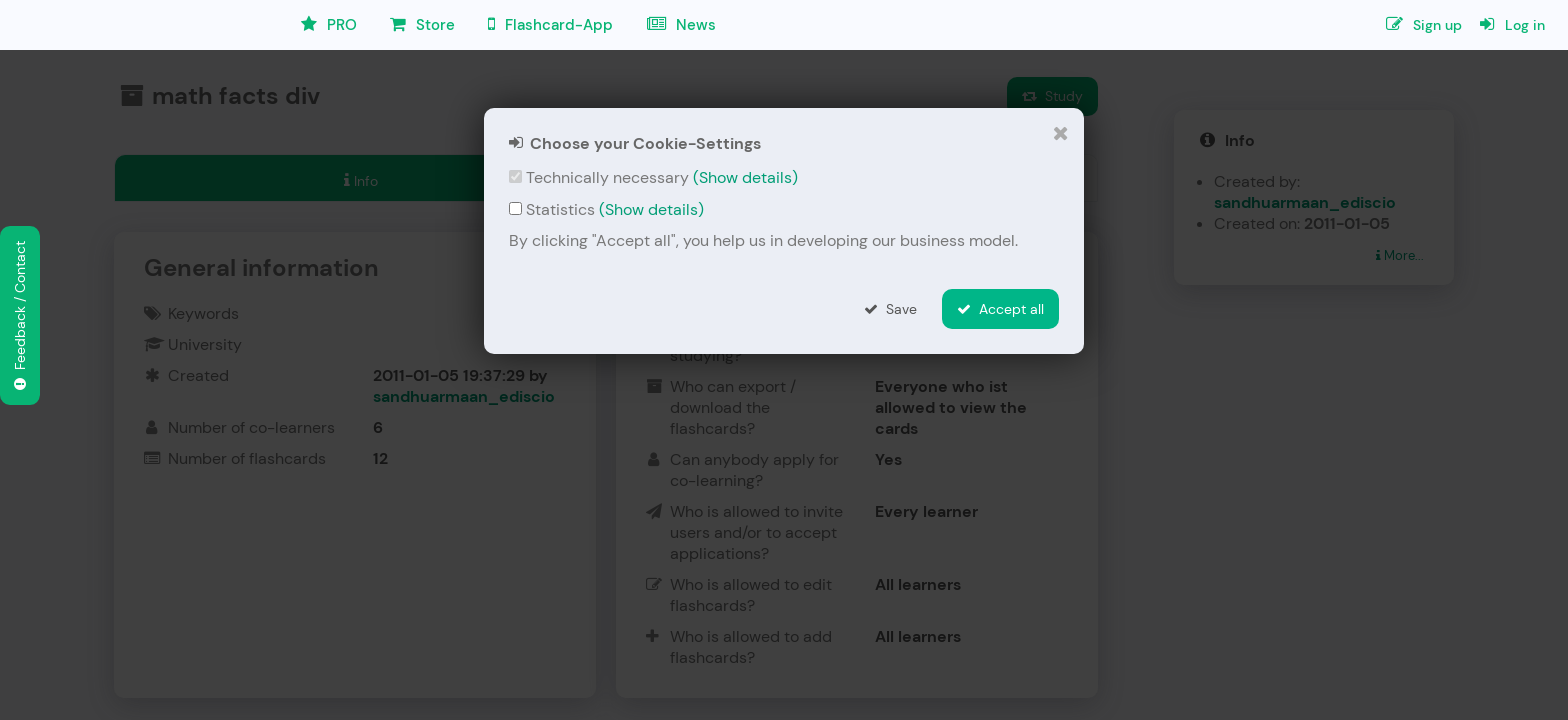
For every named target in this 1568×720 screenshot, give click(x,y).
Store (422, 25)
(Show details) (745, 177)
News (681, 25)
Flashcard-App (550, 25)
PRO (329, 25)
